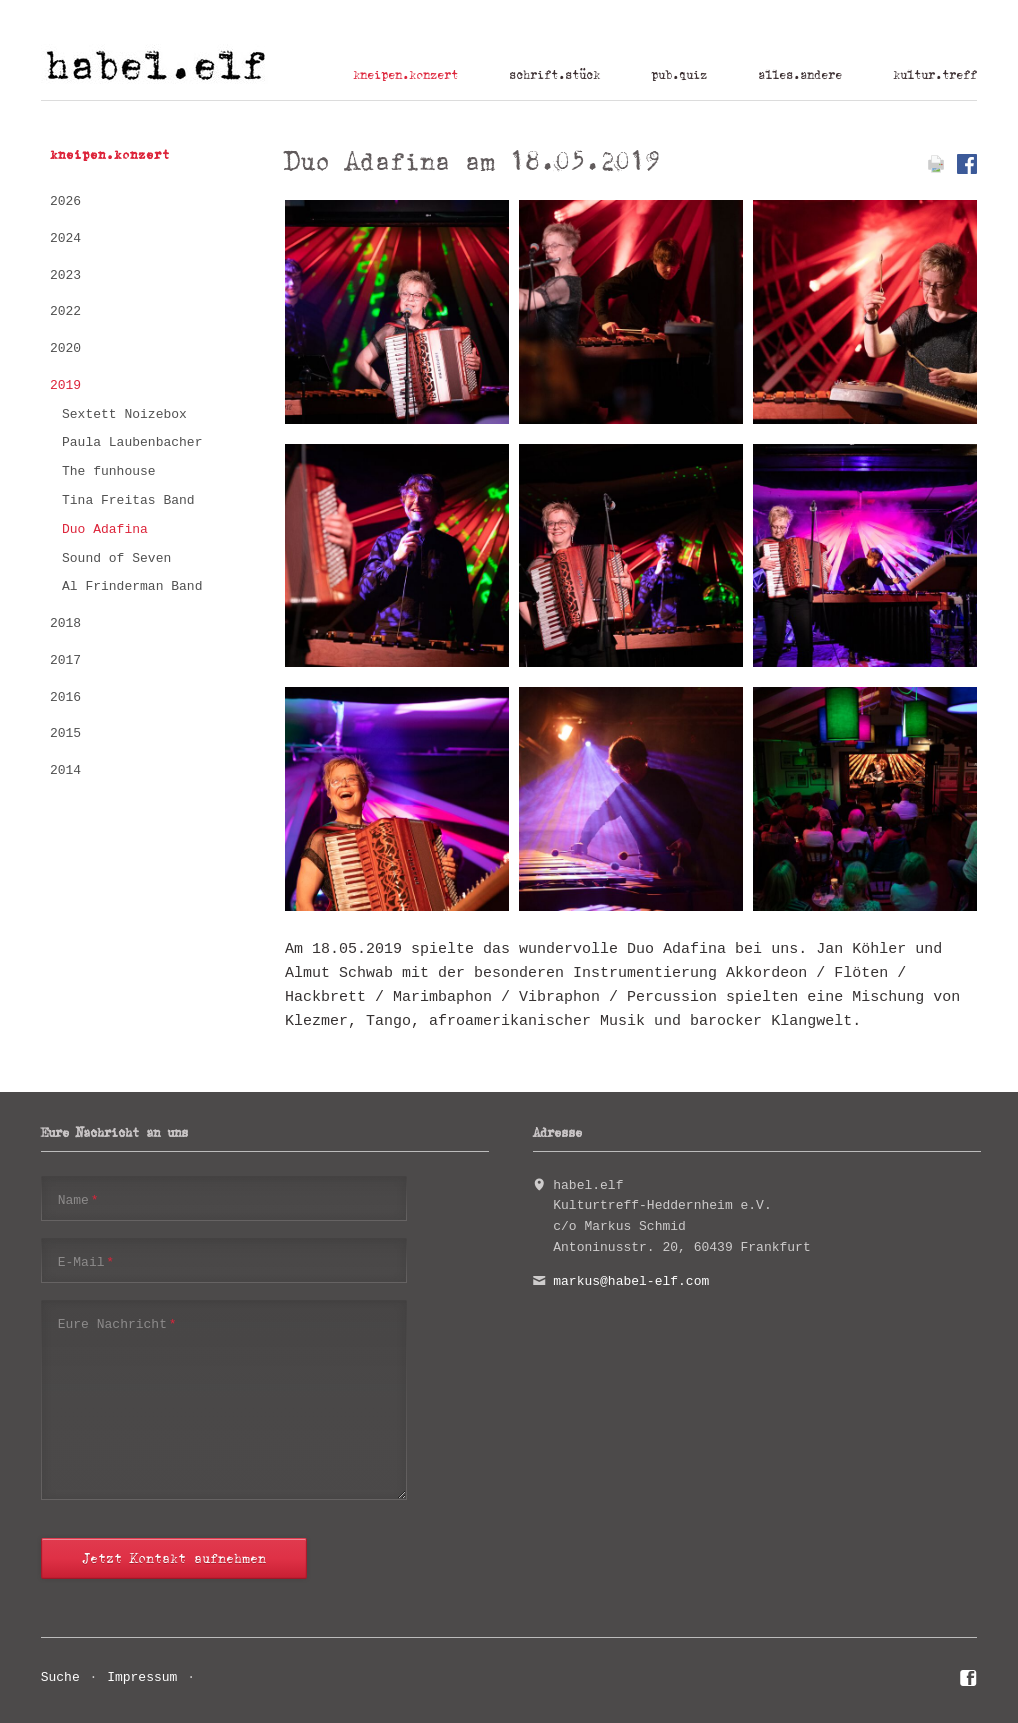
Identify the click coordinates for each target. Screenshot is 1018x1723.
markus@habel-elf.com (631, 1281)
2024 (65, 238)
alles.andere (800, 75)
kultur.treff (935, 75)
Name (78, 1199)
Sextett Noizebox (124, 414)
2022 (65, 311)
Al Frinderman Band (132, 586)
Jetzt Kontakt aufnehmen (174, 1558)
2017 (65, 660)
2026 (65, 201)
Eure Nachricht (117, 1323)
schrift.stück (554, 75)
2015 (65, 733)
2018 (65, 623)
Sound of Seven (116, 558)
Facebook (968, 1681)
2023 (65, 275)
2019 (65, 385)
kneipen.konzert (405, 75)
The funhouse (109, 471)
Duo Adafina (105, 529)
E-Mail (86, 1261)
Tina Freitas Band (128, 500)
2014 (65, 770)
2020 (65, 348)
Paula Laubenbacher (132, 442)
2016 (65, 697)
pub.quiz (679, 75)
